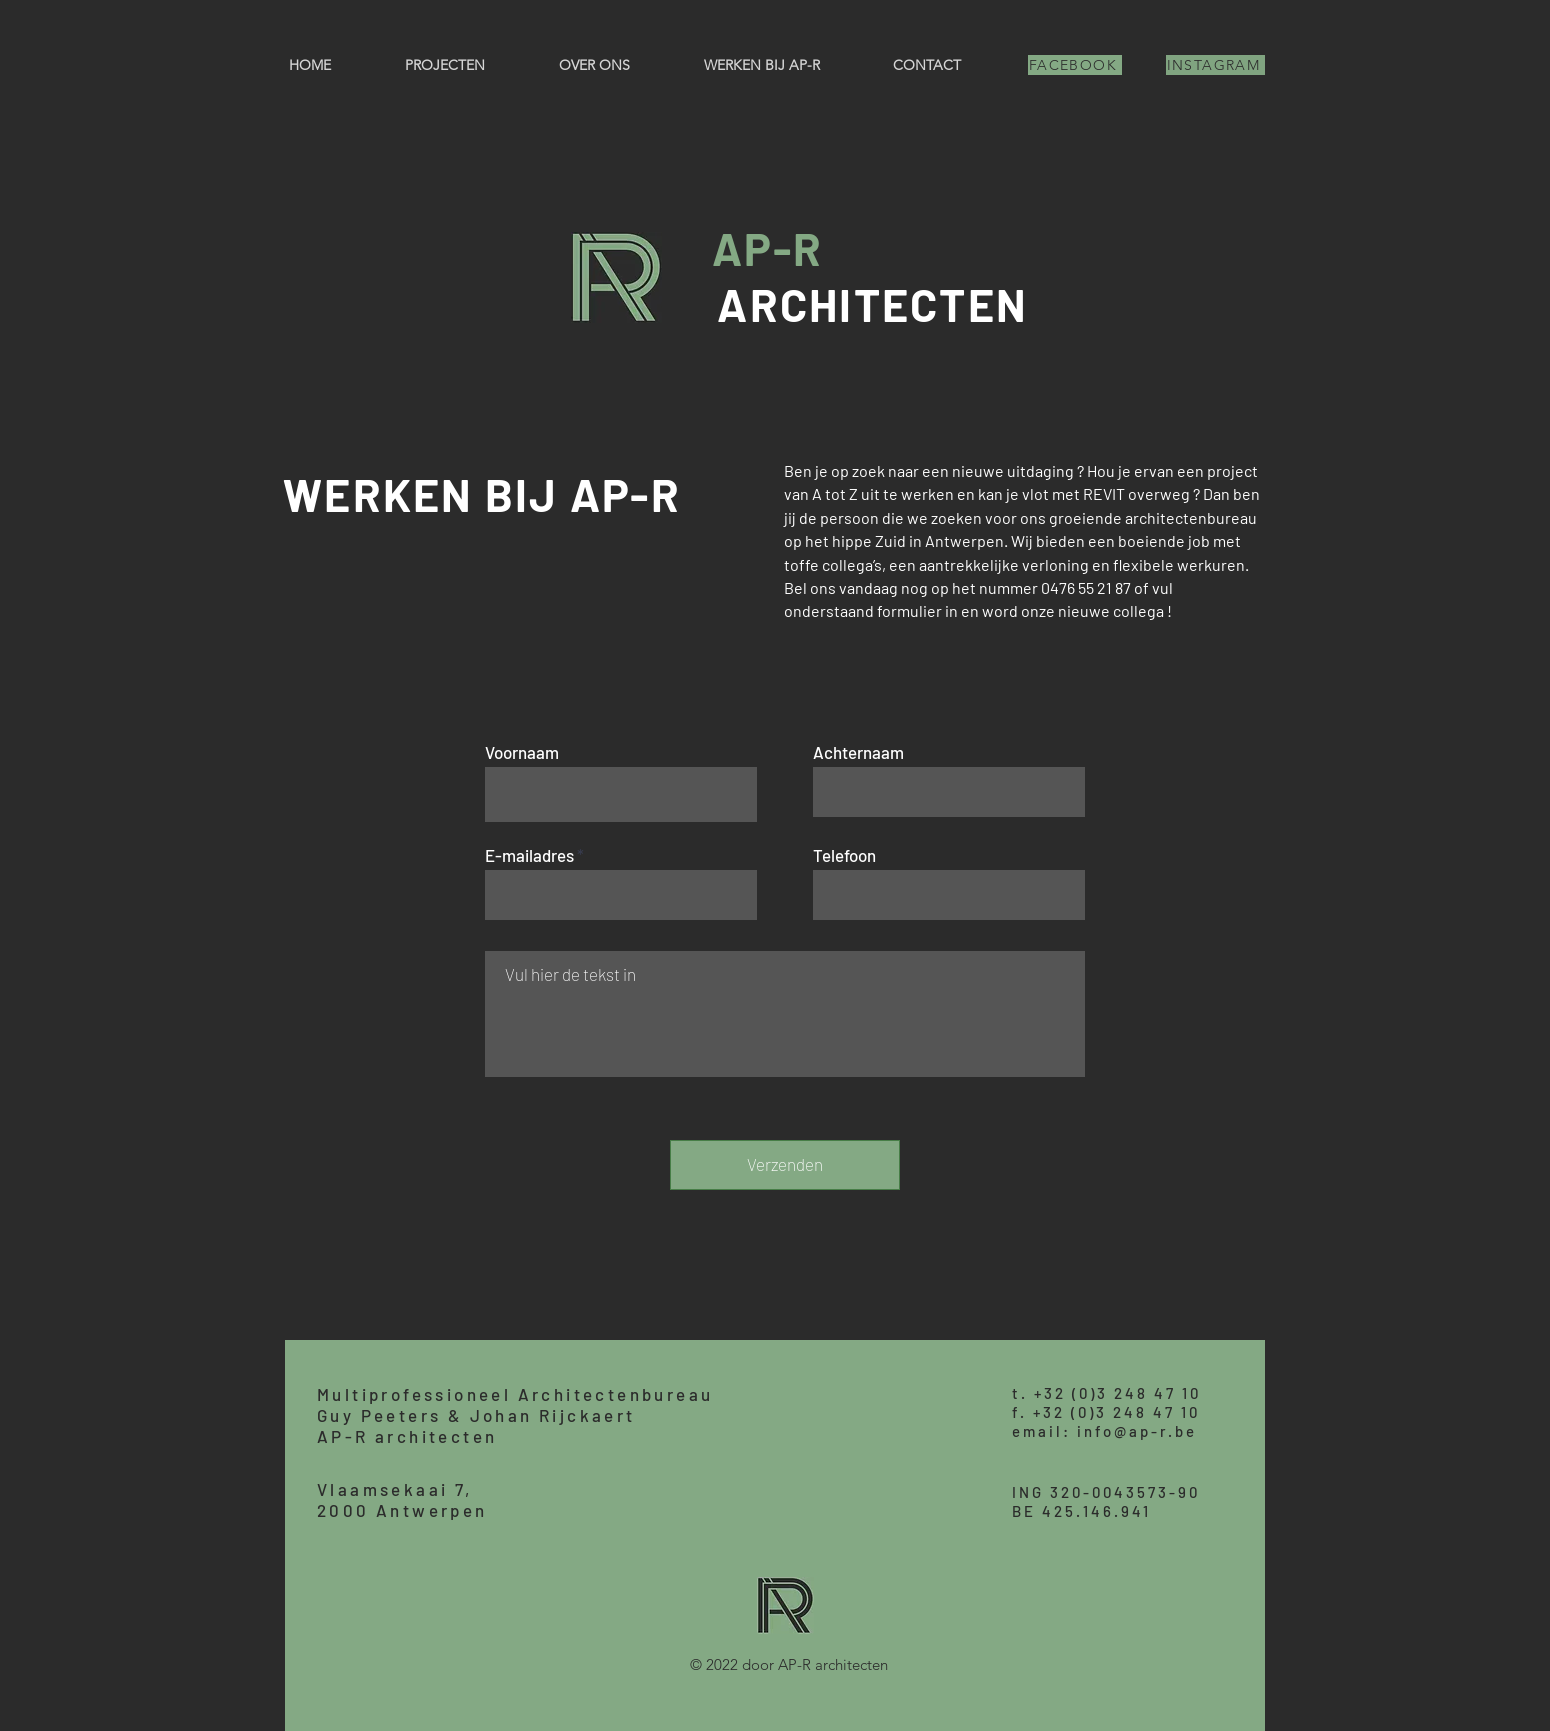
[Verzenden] (785, 1165)
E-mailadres (529, 855)
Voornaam (522, 752)
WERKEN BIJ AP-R (482, 494)
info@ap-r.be (1137, 1431)
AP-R (767, 248)
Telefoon (844, 855)
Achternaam (858, 752)
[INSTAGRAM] (1215, 65)
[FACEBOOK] (1075, 65)
